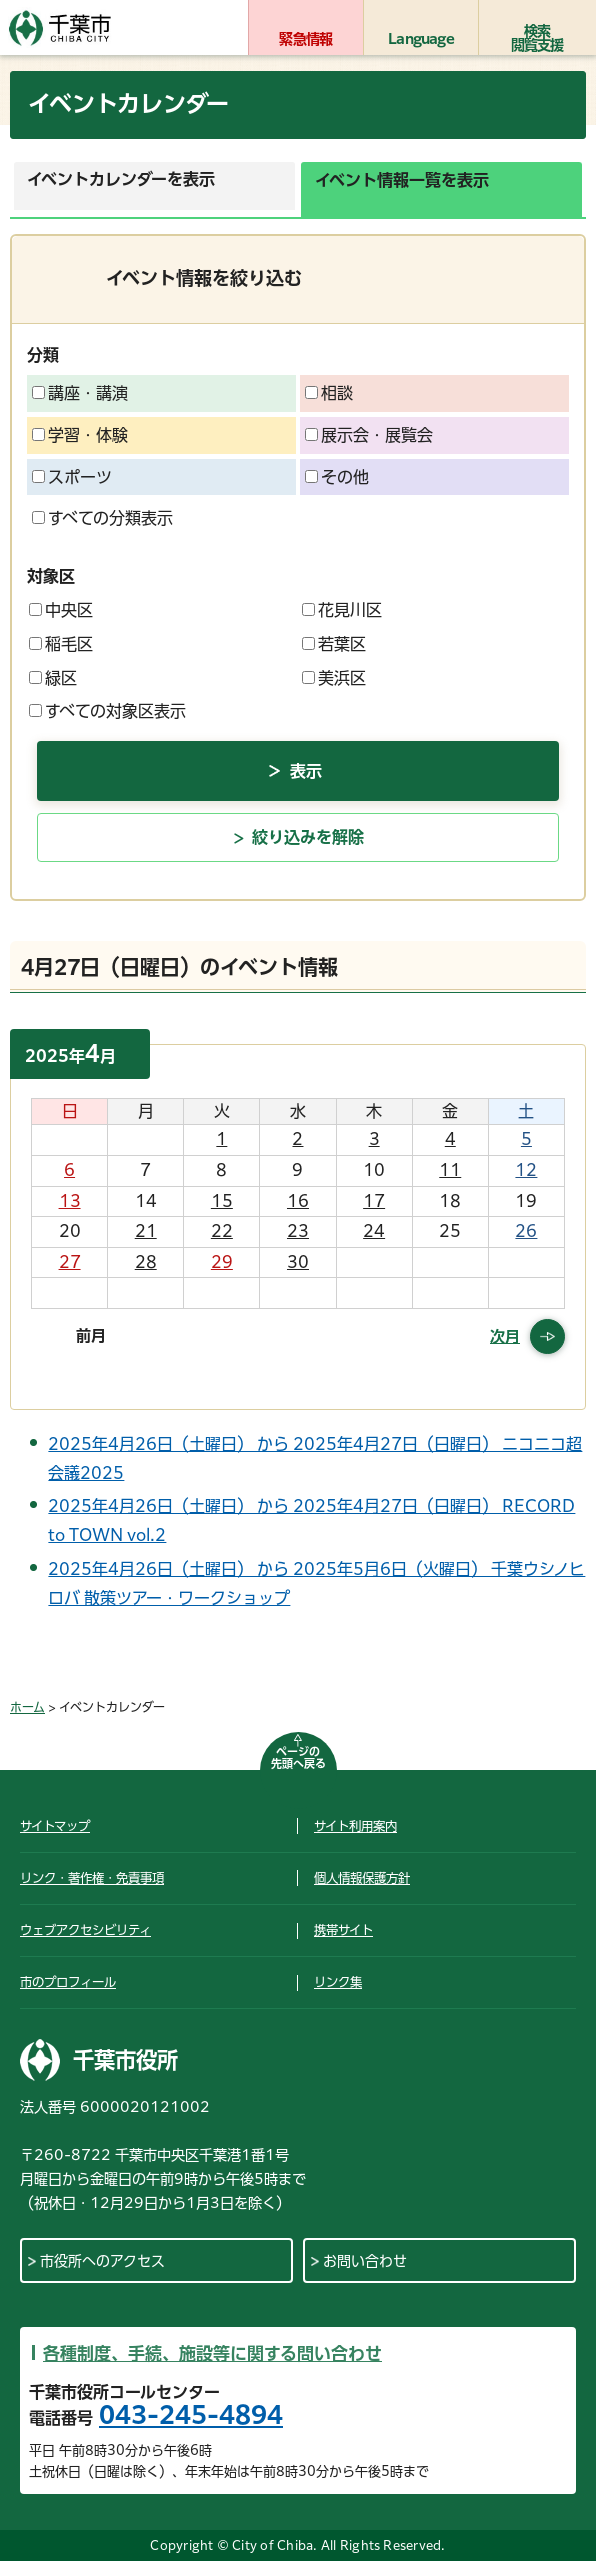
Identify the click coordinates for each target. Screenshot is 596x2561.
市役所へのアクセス (102, 2261)
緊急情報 (305, 39)
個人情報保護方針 (362, 1878)
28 (146, 1262)
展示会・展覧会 (369, 435)
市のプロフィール (68, 1982)
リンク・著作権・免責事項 (92, 1878)
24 (374, 1231)
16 (298, 1201)
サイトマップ (55, 1826)
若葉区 (334, 644)
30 (298, 1262)
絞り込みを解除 (308, 837)
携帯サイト (343, 1930)
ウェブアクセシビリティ (85, 1930)
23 (298, 1231)
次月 (505, 1336)
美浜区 (334, 678)
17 (374, 1201)
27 (70, 1262)
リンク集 (338, 1982)
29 (222, 1262)
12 (526, 1170)
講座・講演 (80, 393)
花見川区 (342, 610)
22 (222, 1231)
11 (450, 1170)
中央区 (61, 610)
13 (70, 1201)
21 (146, 1231)
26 (526, 1231)
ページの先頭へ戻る (298, 1757)
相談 (329, 393)
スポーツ (72, 477)
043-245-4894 (191, 2415)
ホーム (27, 1707)
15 (222, 1201)
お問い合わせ (365, 2261)
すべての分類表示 (102, 518)
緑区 (53, 678)
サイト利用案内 (355, 1826)
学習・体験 (80, 435)
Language (421, 39)
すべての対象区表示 (107, 711)
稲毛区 (61, 644)
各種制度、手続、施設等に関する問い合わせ (212, 2353)
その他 (337, 477)
